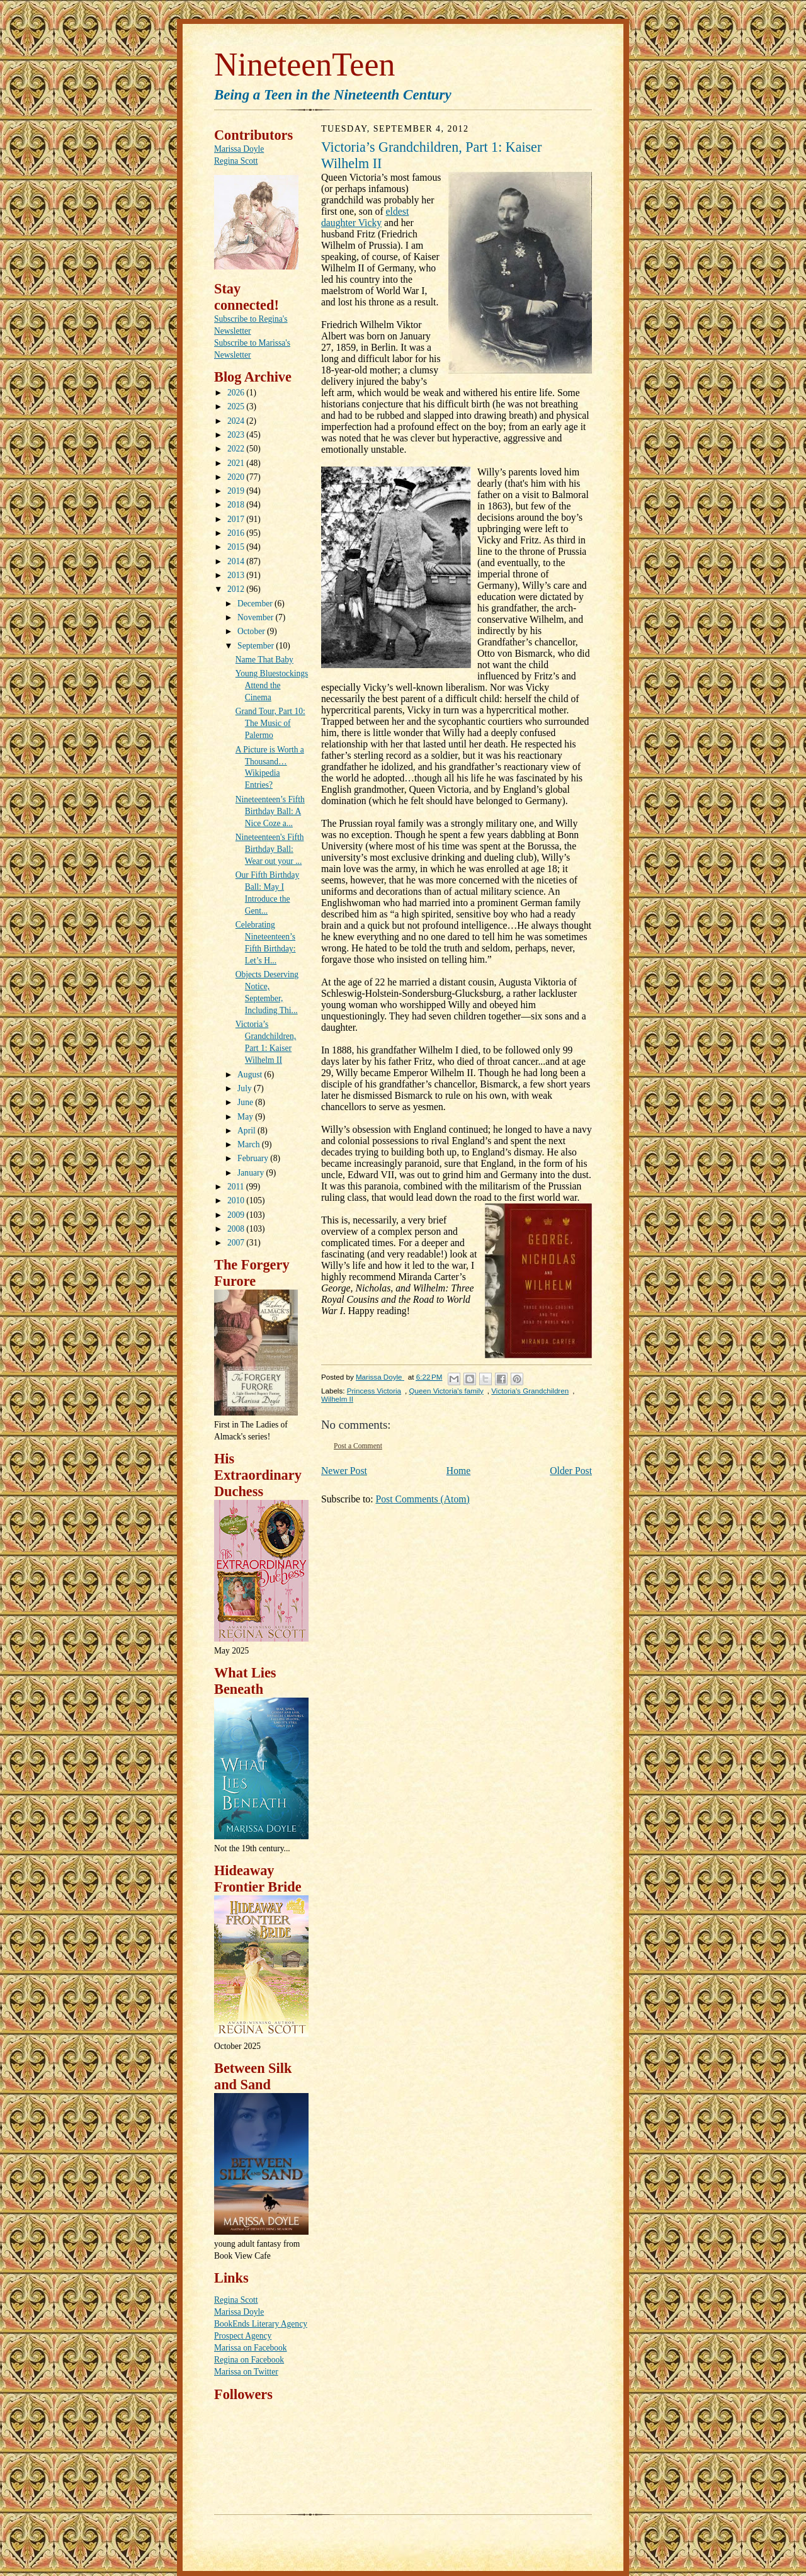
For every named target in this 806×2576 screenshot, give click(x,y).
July (245, 1088)
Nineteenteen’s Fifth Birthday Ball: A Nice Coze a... (270, 811)
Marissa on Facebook (250, 2347)
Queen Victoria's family (446, 1391)
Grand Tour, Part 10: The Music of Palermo (270, 723)
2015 (236, 547)
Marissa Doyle (239, 149)
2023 (236, 435)
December (256, 603)
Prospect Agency (242, 2336)
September (256, 645)
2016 (236, 533)
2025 (236, 406)
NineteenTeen (304, 64)
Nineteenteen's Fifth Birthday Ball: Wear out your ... (270, 849)
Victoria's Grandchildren (530, 1391)
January (251, 1172)
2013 (236, 575)
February (253, 1158)
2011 (236, 1186)
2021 (236, 463)
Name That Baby (264, 659)
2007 (236, 1242)
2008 (236, 1229)
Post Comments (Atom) (422, 1499)
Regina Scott (236, 161)
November (256, 617)
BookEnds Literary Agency (260, 2324)
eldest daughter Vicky (365, 217)
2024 (236, 421)
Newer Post (344, 1470)
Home (458, 1470)
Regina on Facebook (249, 2359)
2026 (236, 392)
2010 (236, 1200)
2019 (236, 491)
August (250, 1074)
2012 (236, 589)
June (246, 1102)
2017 (236, 519)
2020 (236, 477)
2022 (236, 448)
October (252, 631)
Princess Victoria (374, 1391)
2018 (236, 504)
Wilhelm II (337, 1399)
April (247, 1130)
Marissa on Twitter (246, 2371)
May (246, 1116)
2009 (236, 1215)
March (249, 1144)
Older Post (571, 1470)
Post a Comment (358, 1446)
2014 (236, 561)
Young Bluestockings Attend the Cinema (272, 685)
